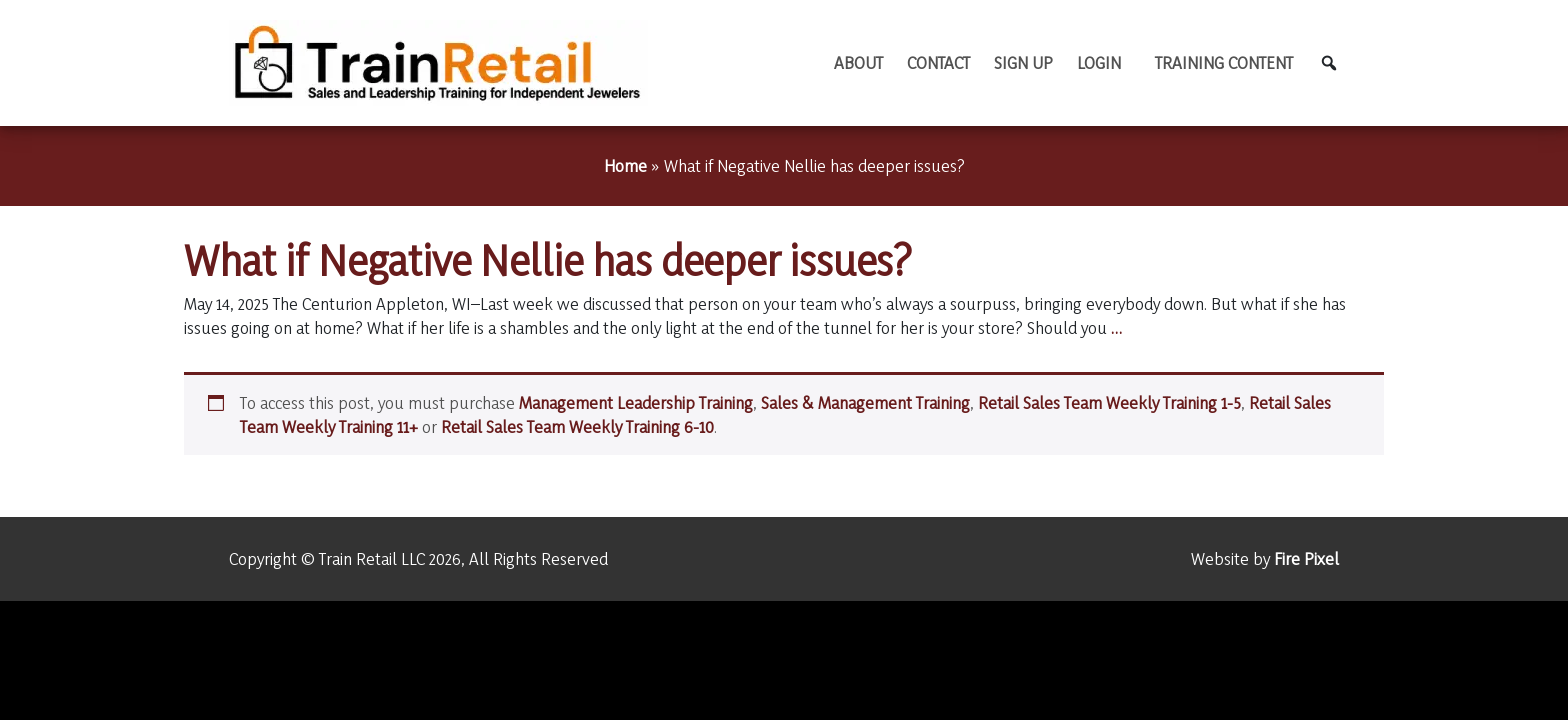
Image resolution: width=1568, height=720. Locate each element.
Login (1099, 62)
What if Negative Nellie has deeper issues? (548, 260)
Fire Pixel (1306, 558)
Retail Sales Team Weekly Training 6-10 (577, 426)
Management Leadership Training (636, 402)
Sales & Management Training (865, 402)
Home (625, 165)
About (858, 62)
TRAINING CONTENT (1224, 62)
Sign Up (1023, 62)
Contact (938, 62)
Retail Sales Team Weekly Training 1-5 (1109, 402)
